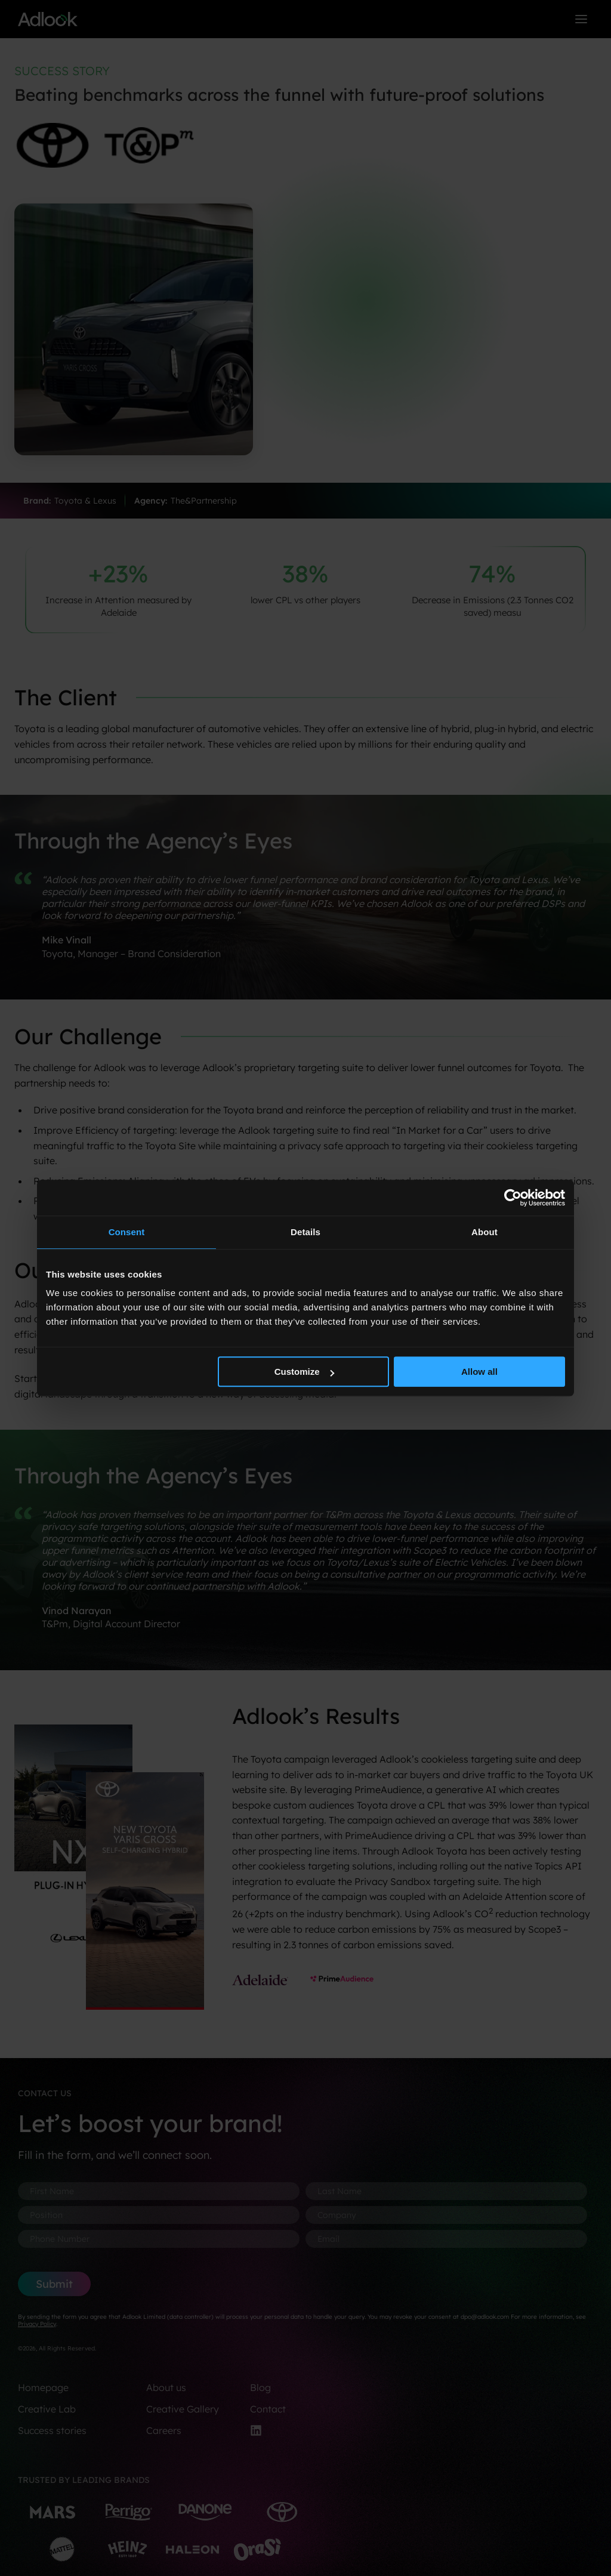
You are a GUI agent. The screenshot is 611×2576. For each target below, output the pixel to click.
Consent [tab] (127, 1232)
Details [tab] (305, 1232)
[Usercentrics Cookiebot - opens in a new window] (513, 1198)
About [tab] (484, 1232)
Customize (304, 1371)
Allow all (479, 1371)
